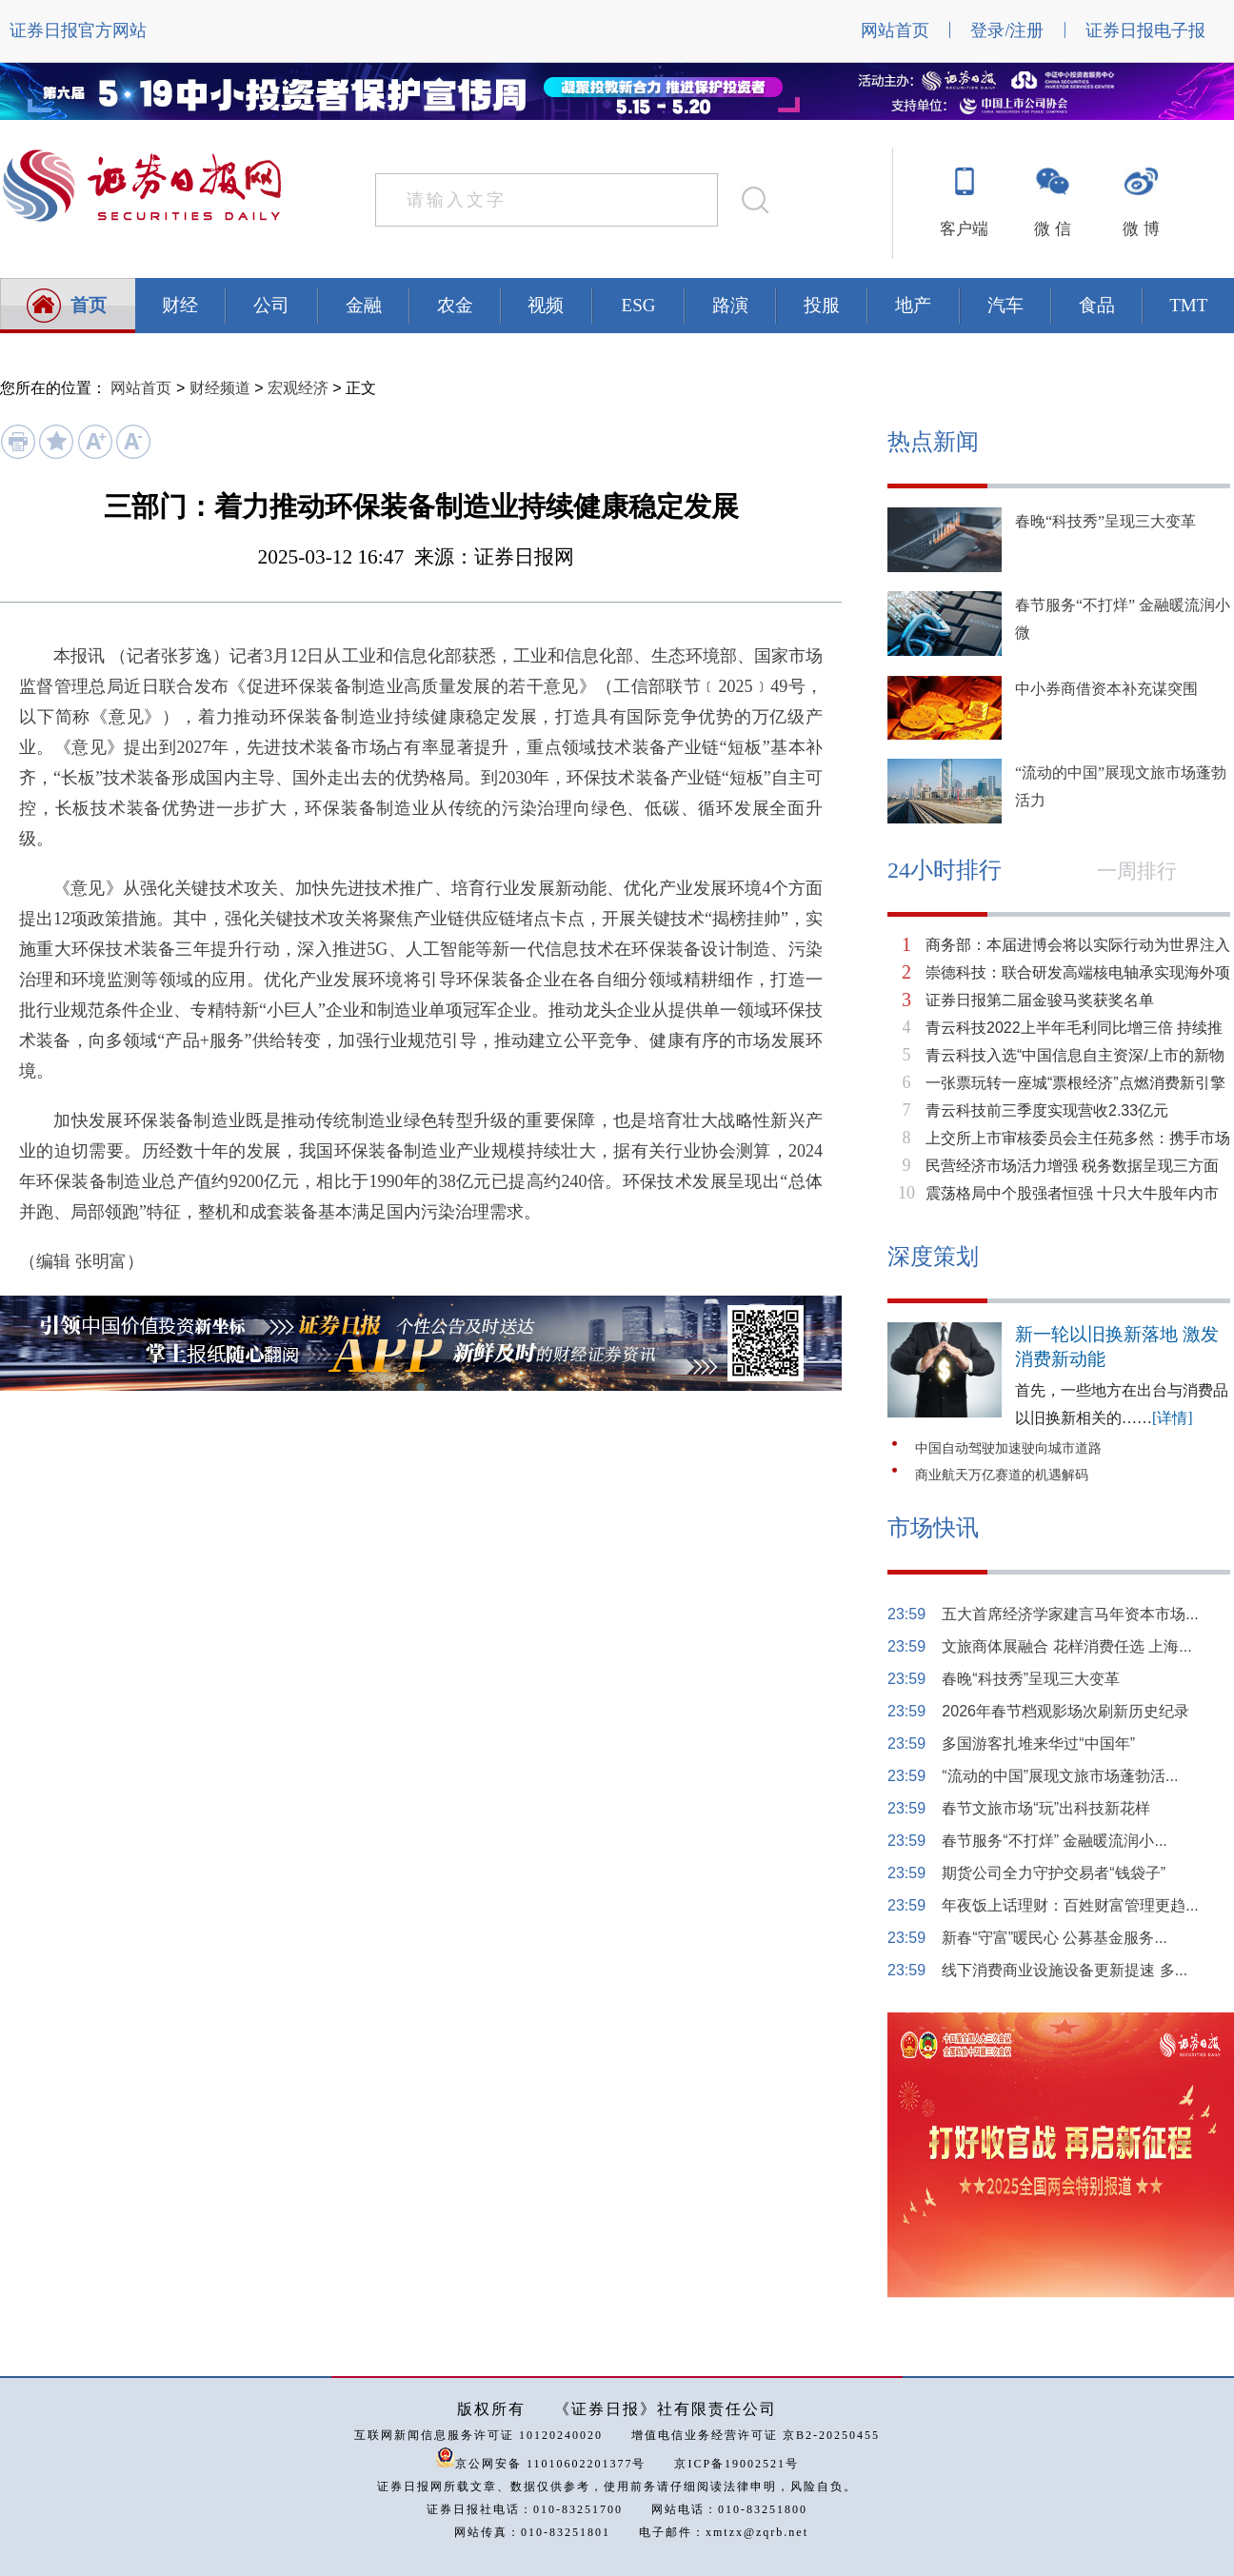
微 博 (1141, 229)
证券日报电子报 (1145, 30)
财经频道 (219, 388)
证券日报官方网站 (78, 30)
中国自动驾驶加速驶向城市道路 (1008, 1448)
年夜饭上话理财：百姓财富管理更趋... (1070, 1905)
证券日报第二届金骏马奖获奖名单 (1040, 1000)
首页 (88, 305)
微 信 (1052, 229)
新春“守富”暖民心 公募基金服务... (1054, 1938)
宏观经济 (298, 388)
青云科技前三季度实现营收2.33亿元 (1047, 1110)
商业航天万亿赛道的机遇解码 (1001, 1475)
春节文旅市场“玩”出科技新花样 (1046, 1808)
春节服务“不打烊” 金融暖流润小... (1054, 1841)
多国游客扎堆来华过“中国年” (1038, 1743)
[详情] (1172, 1418)
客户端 (964, 229)
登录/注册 (1007, 30)
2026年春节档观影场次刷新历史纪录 (1065, 1711)
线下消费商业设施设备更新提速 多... (1064, 1970)
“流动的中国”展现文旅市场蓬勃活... (1060, 1776)
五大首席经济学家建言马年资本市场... (1070, 1614)
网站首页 (895, 30)
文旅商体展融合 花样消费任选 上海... (1066, 1646)
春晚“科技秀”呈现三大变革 (1105, 521)
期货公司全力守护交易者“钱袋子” (1053, 1873)
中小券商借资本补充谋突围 (1106, 689)
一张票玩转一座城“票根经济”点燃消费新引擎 (1075, 1083)
